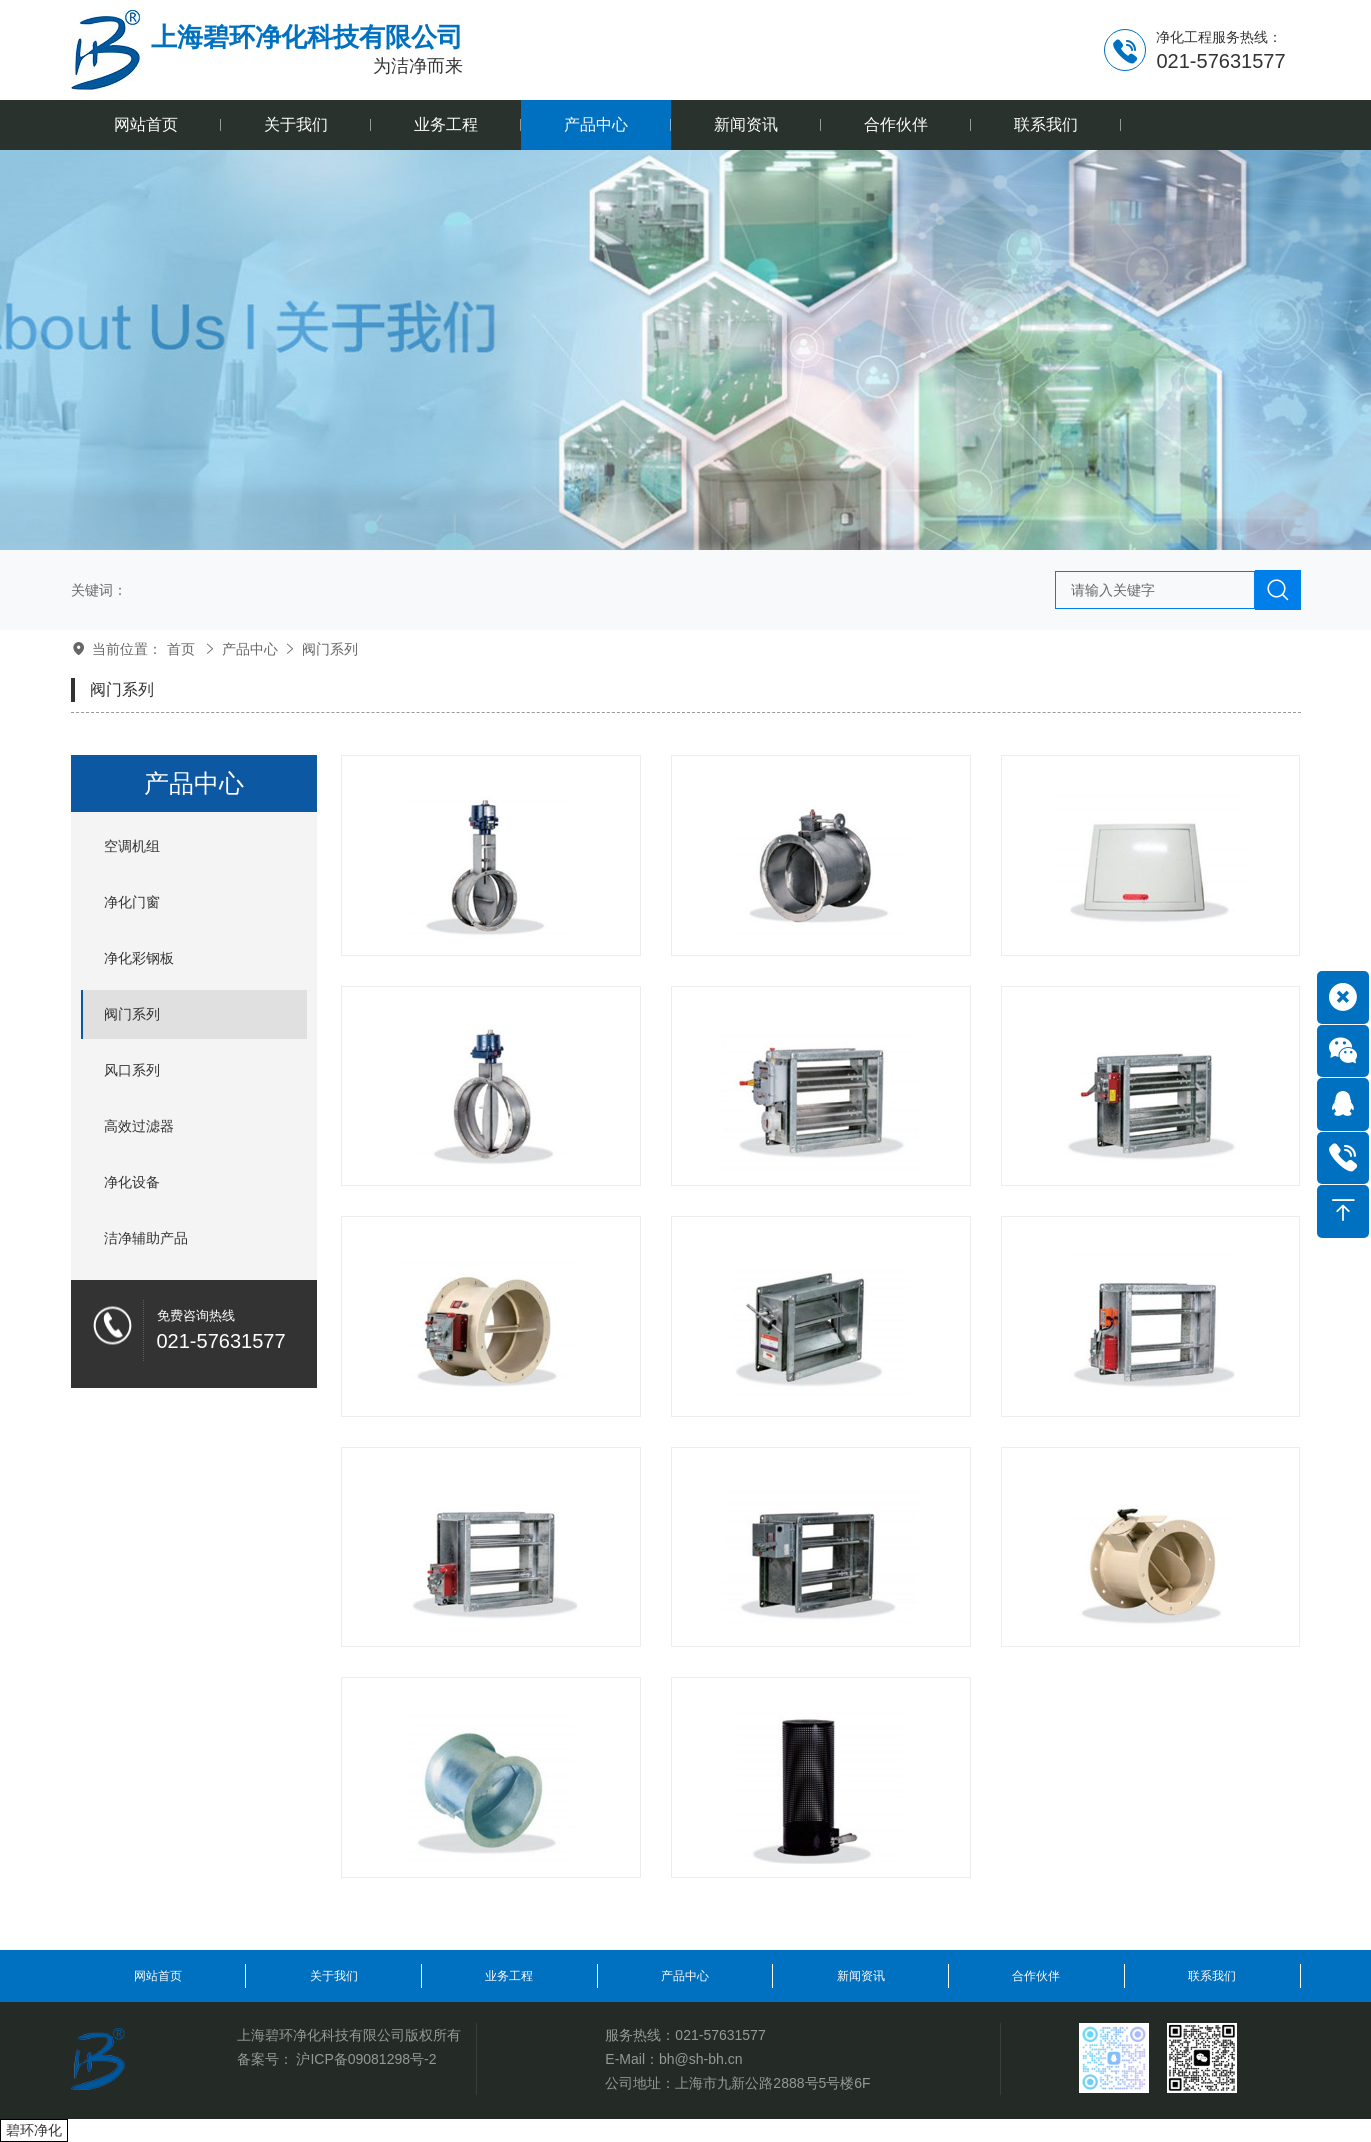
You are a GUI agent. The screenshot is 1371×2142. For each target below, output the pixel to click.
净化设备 (132, 1182)
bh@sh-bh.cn (700, 2059)
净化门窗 (132, 902)
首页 (181, 649)
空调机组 (132, 846)
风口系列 (132, 1070)
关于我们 (334, 1976)
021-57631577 (720, 2035)
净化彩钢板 (139, 958)
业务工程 (509, 1976)
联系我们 (1212, 1976)
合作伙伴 (1036, 1976)
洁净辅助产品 (146, 1238)
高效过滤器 (139, 1126)
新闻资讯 (861, 1976)
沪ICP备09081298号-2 (366, 2059)
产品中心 (250, 649)
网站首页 (158, 1976)
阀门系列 (330, 649)
